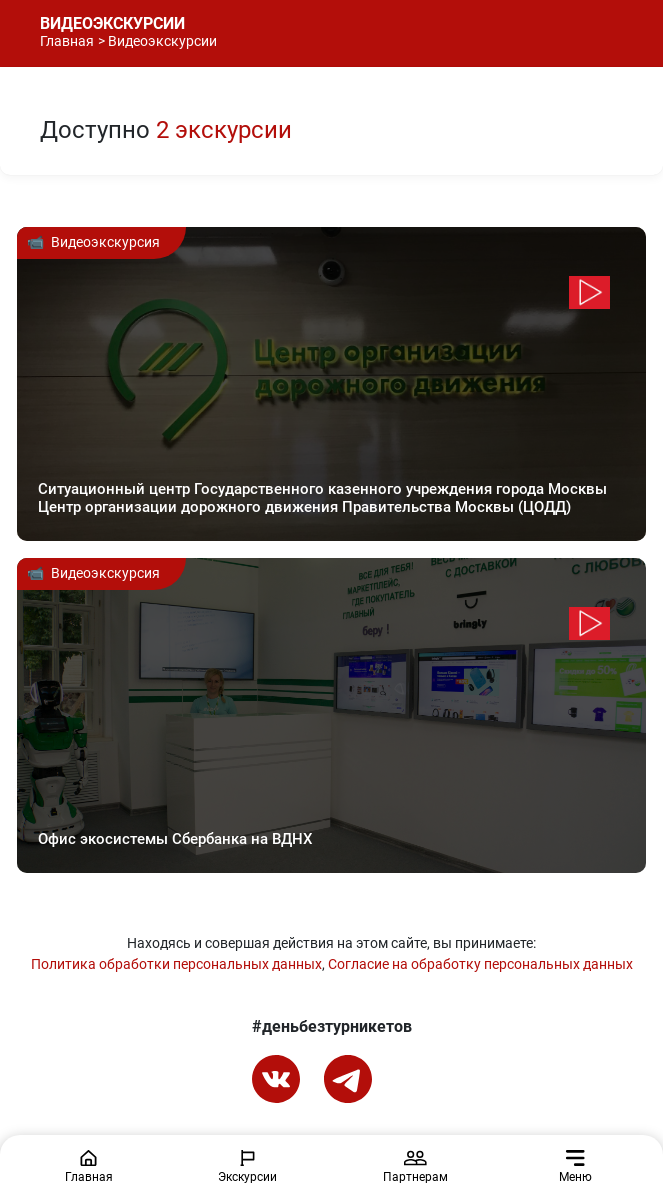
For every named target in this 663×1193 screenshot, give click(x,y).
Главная (67, 41)
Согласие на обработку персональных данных (480, 964)
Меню (575, 1167)
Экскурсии (247, 1167)
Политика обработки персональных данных (176, 964)
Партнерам (415, 1167)
